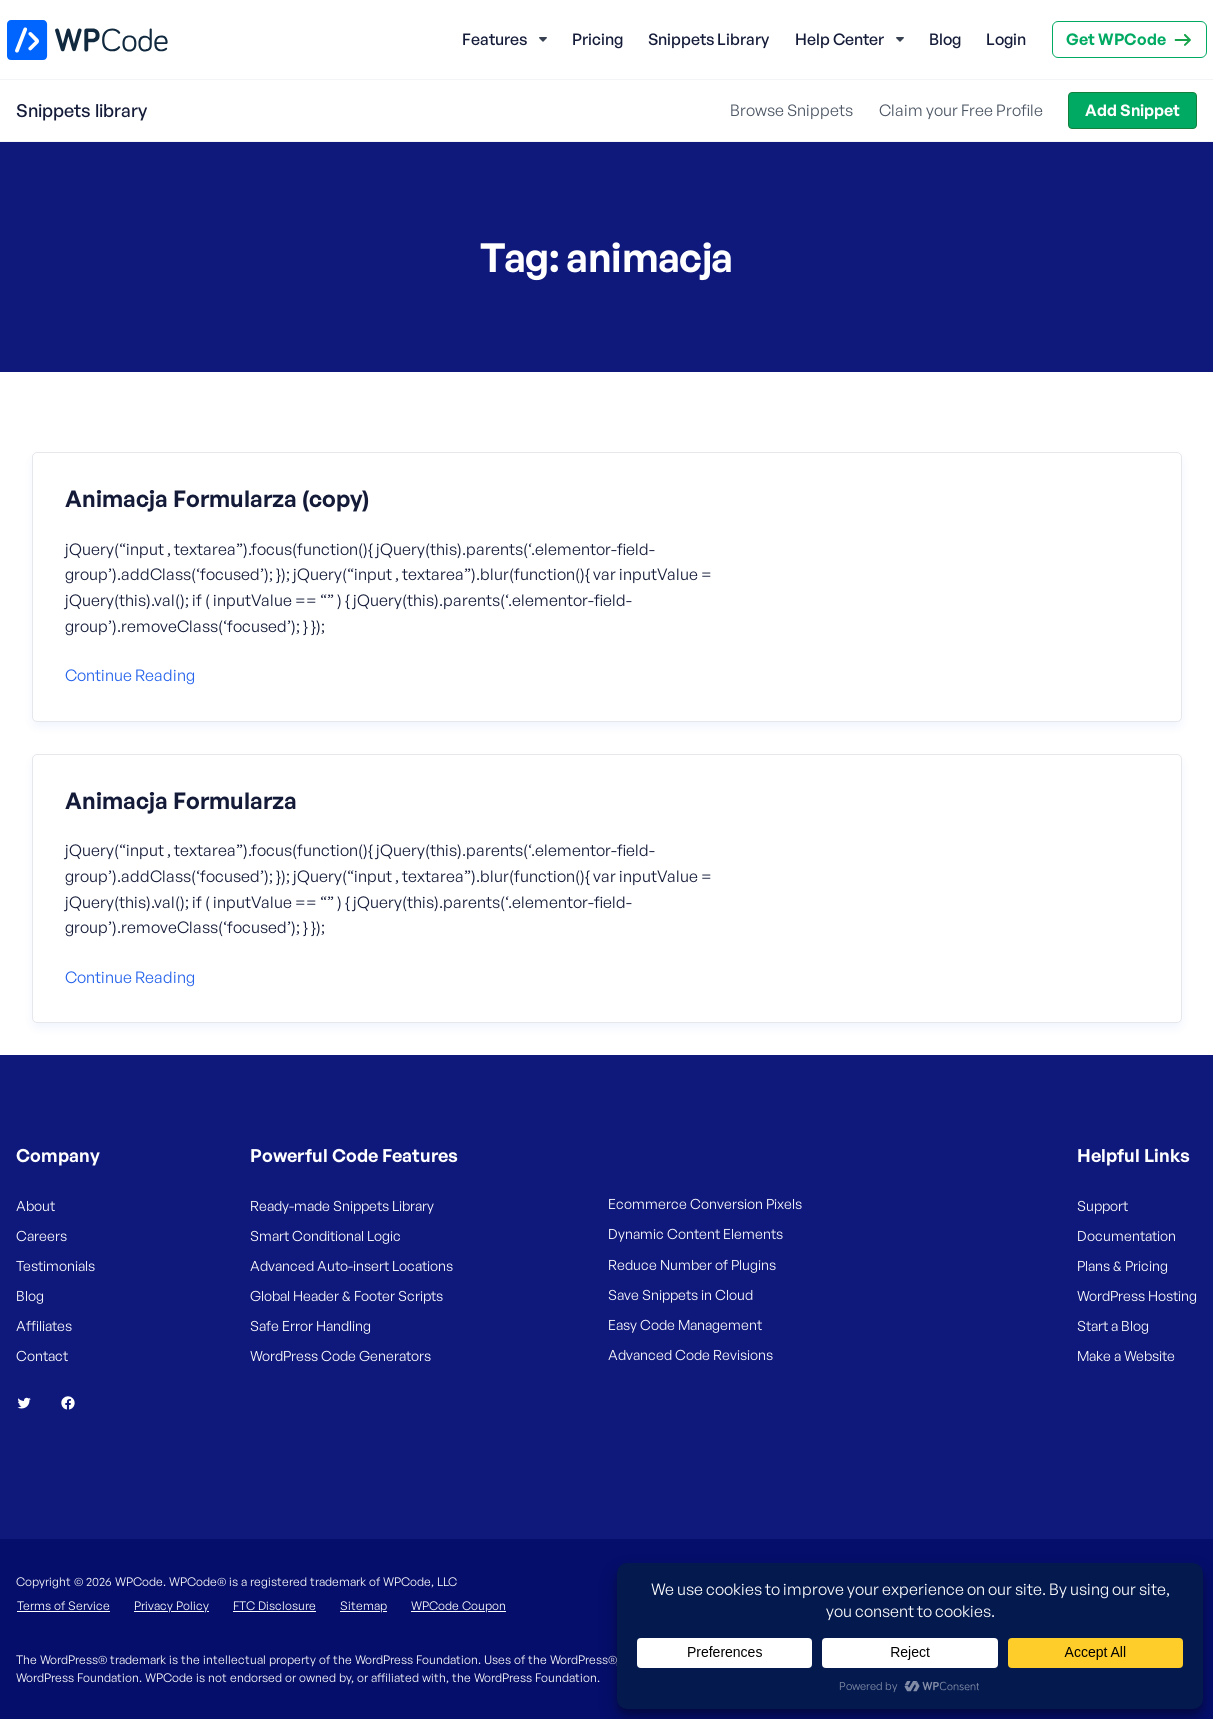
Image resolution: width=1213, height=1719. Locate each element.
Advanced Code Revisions (690, 1354)
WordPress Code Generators (340, 1355)
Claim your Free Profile (961, 110)
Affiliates (44, 1325)
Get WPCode (1116, 39)
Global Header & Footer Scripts (346, 1295)
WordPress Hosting (1137, 1295)
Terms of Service (63, 1605)
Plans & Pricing (1122, 1265)
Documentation (1126, 1235)
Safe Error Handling (310, 1325)
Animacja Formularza (181, 801)
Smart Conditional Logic (325, 1235)
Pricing (597, 39)
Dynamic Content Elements (695, 1233)
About (35, 1205)
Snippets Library (708, 39)
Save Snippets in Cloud (680, 1294)
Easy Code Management (685, 1324)
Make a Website (1126, 1355)
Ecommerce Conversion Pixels (705, 1203)
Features (494, 39)
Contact (42, 1355)
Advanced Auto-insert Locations (351, 1265)
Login (1006, 39)
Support (1102, 1205)
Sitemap (363, 1605)
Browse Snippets (791, 110)
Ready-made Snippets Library (342, 1205)
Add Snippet (1132, 110)
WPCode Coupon (458, 1605)
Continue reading (130, 675)
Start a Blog (1113, 1325)
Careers (41, 1235)
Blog (945, 39)
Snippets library (81, 110)
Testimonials (55, 1265)
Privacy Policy (171, 1605)
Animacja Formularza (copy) (217, 499)
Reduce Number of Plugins (692, 1264)
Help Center (839, 39)
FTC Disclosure (274, 1605)
